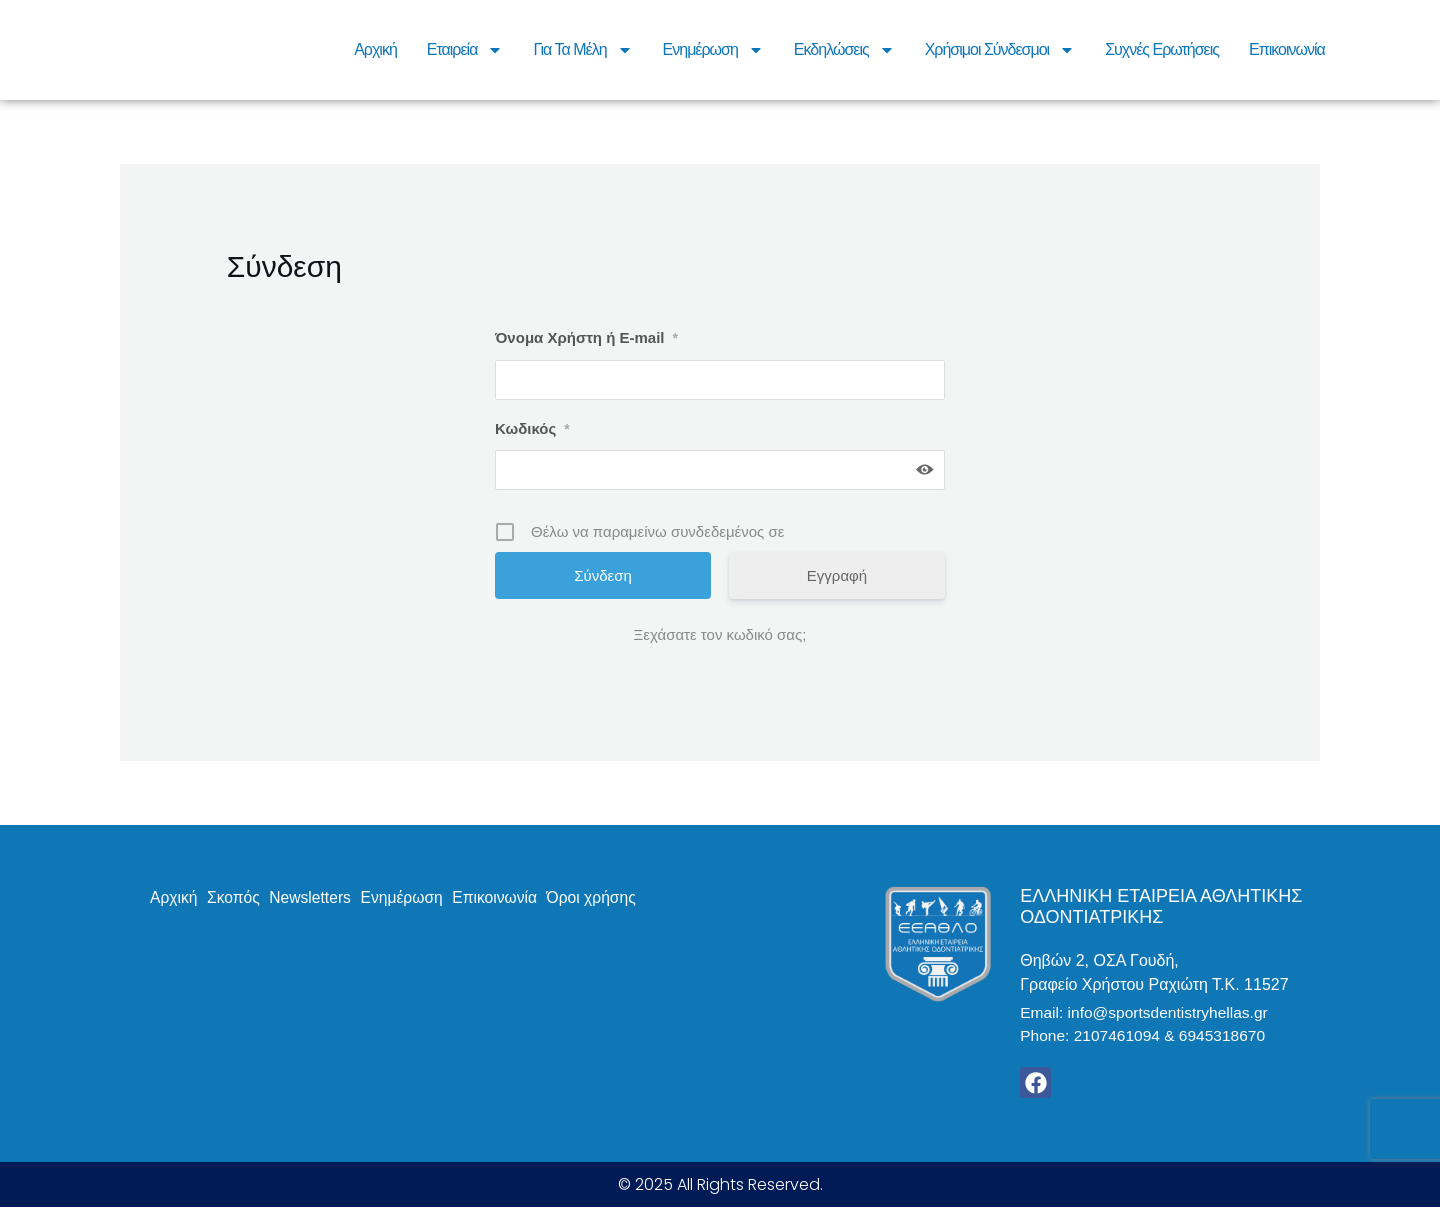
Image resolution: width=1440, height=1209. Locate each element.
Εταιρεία (465, 50)
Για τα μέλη (582, 50)
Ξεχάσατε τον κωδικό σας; (720, 634)
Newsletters (315, 897)
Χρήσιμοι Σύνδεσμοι (1000, 50)
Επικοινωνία (1287, 49)
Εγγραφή (837, 575)
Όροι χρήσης (602, 897)
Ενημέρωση (713, 50)
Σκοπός (236, 897)
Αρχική (375, 49)
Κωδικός (532, 428)
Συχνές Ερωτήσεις (1162, 49)
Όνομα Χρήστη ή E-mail (586, 337)
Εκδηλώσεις (844, 50)
